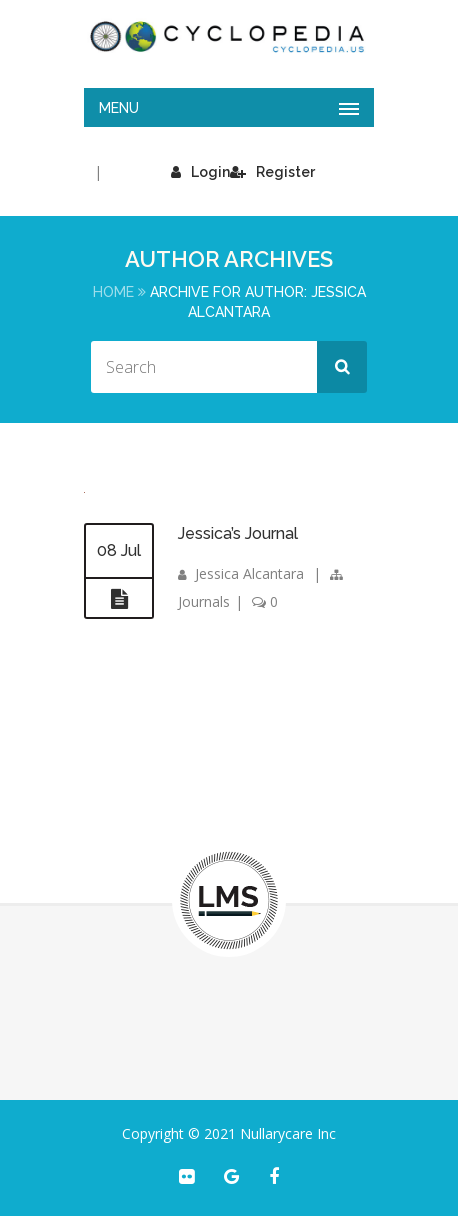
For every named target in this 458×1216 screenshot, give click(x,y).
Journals (204, 601)
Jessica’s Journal (238, 533)
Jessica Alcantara (249, 573)
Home (113, 292)
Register (272, 172)
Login (200, 172)
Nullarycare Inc (288, 1133)
